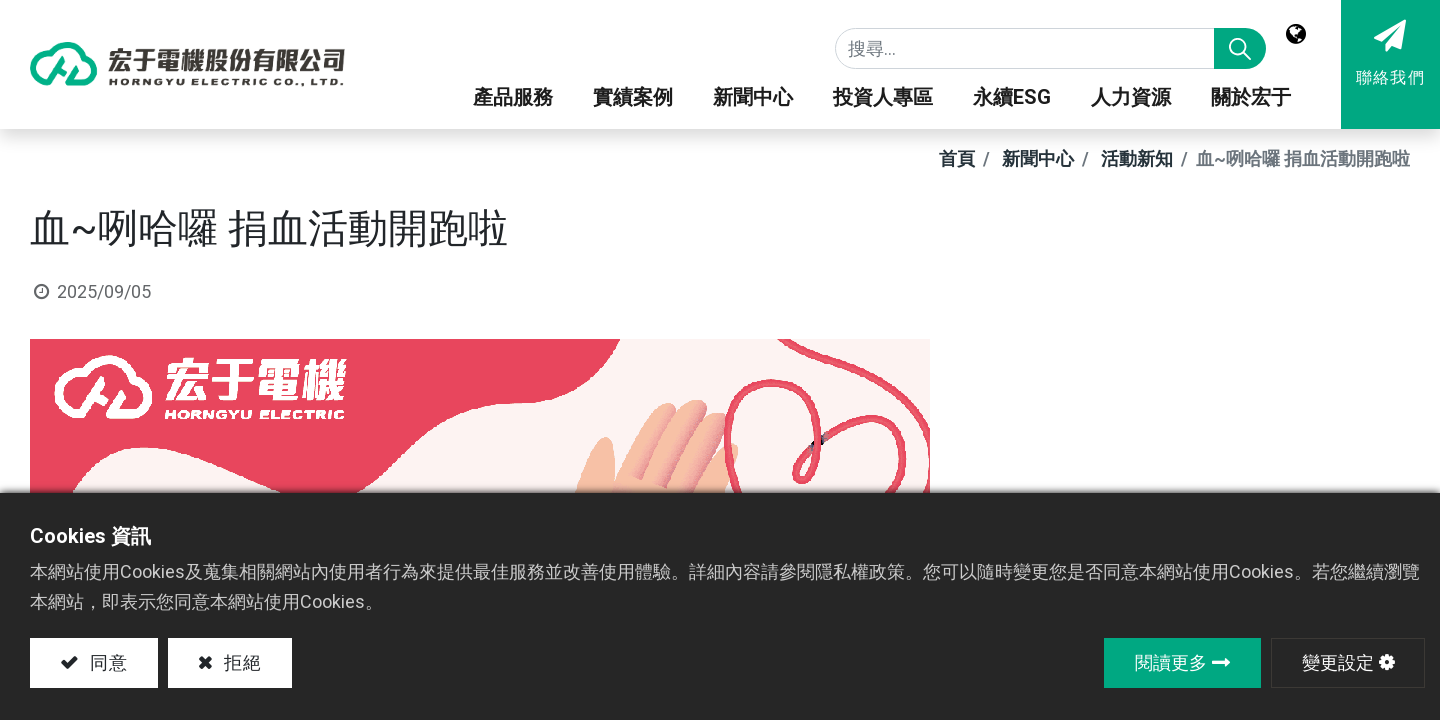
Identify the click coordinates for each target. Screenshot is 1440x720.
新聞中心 (1038, 158)
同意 (106, 662)
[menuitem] (1131, 102)
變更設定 (1338, 662)
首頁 (957, 158)
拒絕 (241, 662)
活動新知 (1137, 158)
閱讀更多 (1171, 662)
